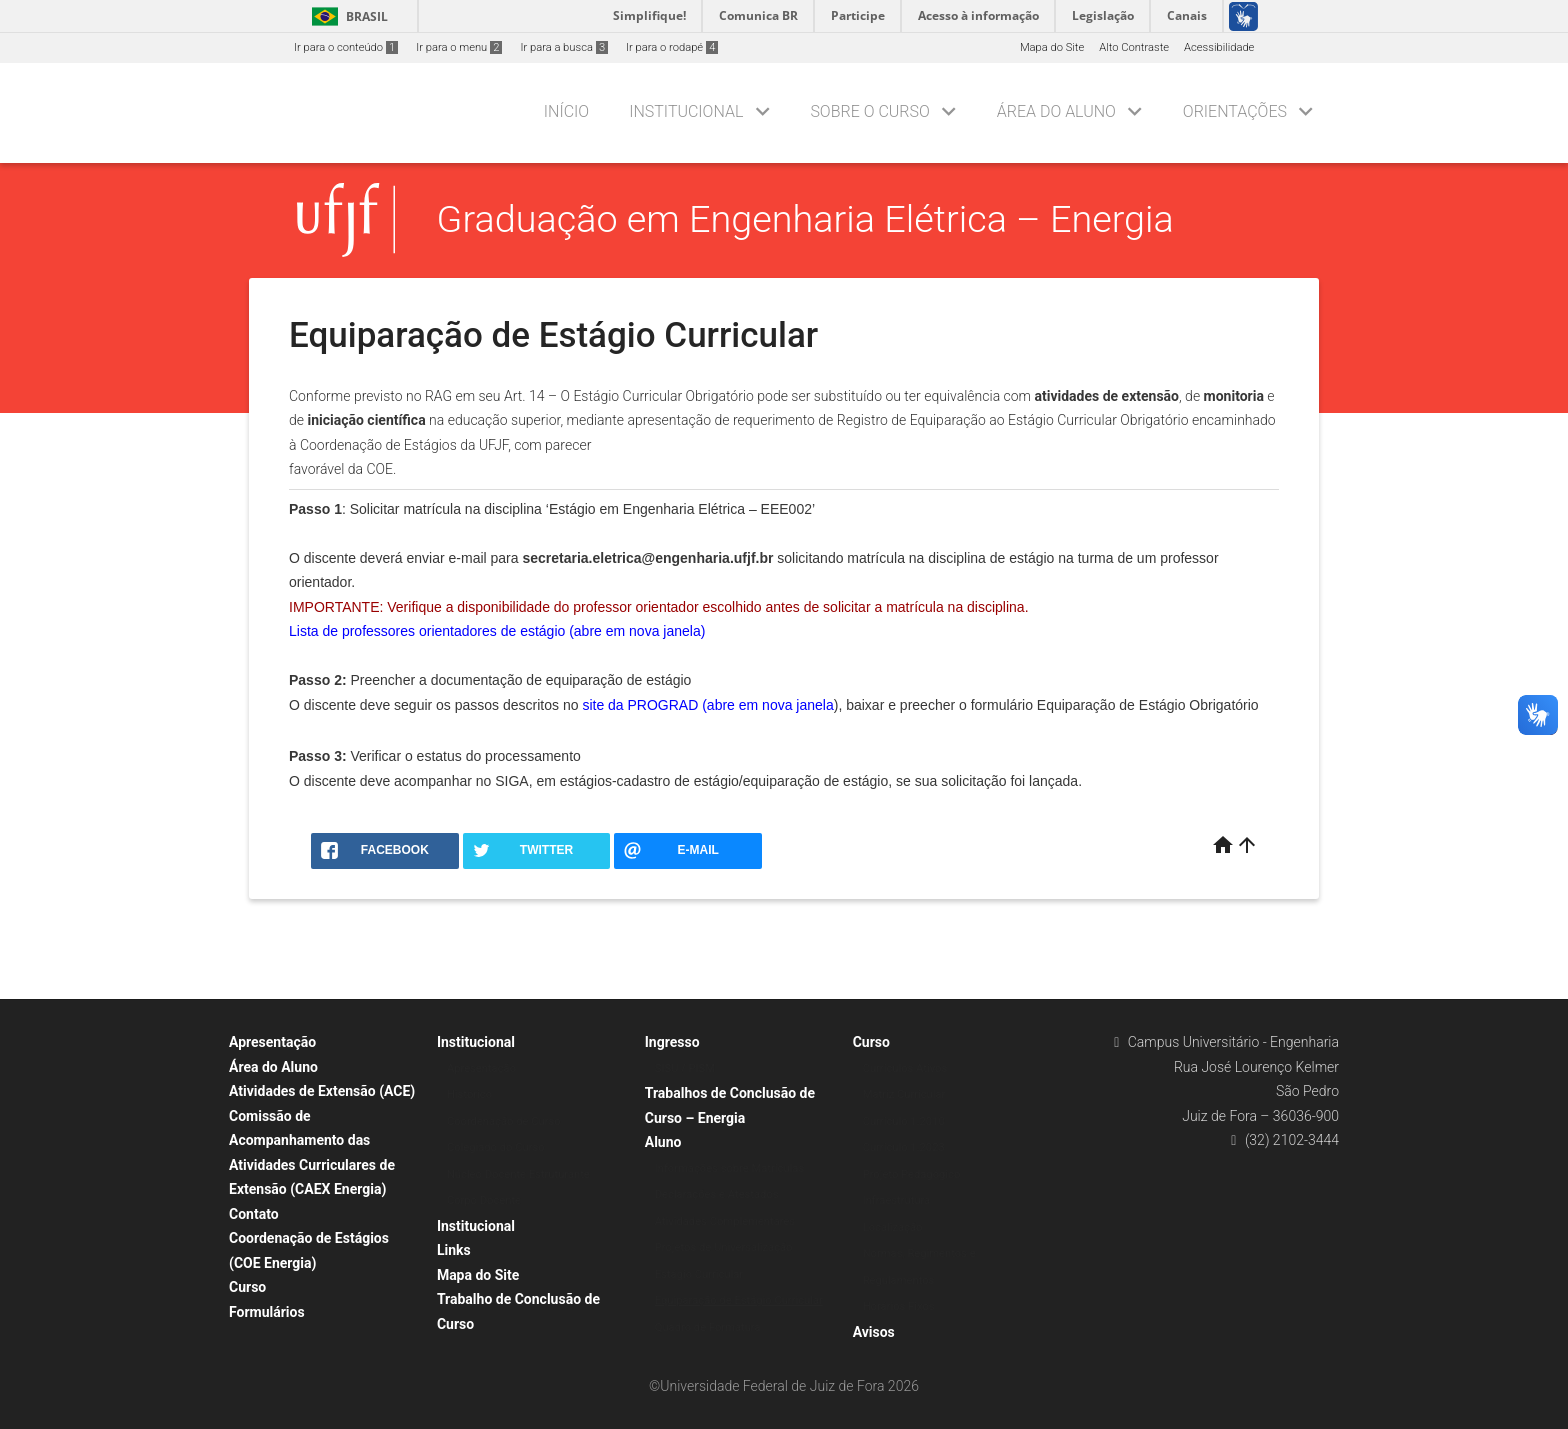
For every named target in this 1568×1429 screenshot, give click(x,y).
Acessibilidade (1219, 47)
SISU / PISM (685, 1068)
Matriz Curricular (904, 1094)
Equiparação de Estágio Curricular (739, 1300)
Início (566, 111)
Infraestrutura (897, 1200)
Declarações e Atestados (717, 1194)
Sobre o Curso (869, 111)
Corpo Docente (484, 1200)
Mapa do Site (1052, 47)
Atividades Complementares (725, 1221)
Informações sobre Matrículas (729, 1168)
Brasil (346, 16)
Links (454, 1250)
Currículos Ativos (905, 1068)
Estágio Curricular (699, 1274)
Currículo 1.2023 (904, 1147)
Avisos (874, 1332)
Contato (254, 1214)
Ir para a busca (564, 47)
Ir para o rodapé (672, 47)
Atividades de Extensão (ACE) (322, 1091)
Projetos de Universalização (724, 1247)
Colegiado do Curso (496, 1147)
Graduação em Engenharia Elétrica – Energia (805, 219)
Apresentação (272, 1042)
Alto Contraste (1134, 47)
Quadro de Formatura (708, 1327)
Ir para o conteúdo (346, 47)
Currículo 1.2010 (904, 1121)
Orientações (1235, 111)
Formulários (267, 1312)
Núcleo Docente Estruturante (518, 1174)
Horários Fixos (899, 1306)
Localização (893, 1227)
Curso (247, 1287)
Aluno (663, 1142)
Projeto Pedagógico (912, 1174)
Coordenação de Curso (504, 1121)
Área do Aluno (1056, 111)
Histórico (469, 1094)
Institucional (686, 111)
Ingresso (672, 1042)
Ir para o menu (459, 47)
